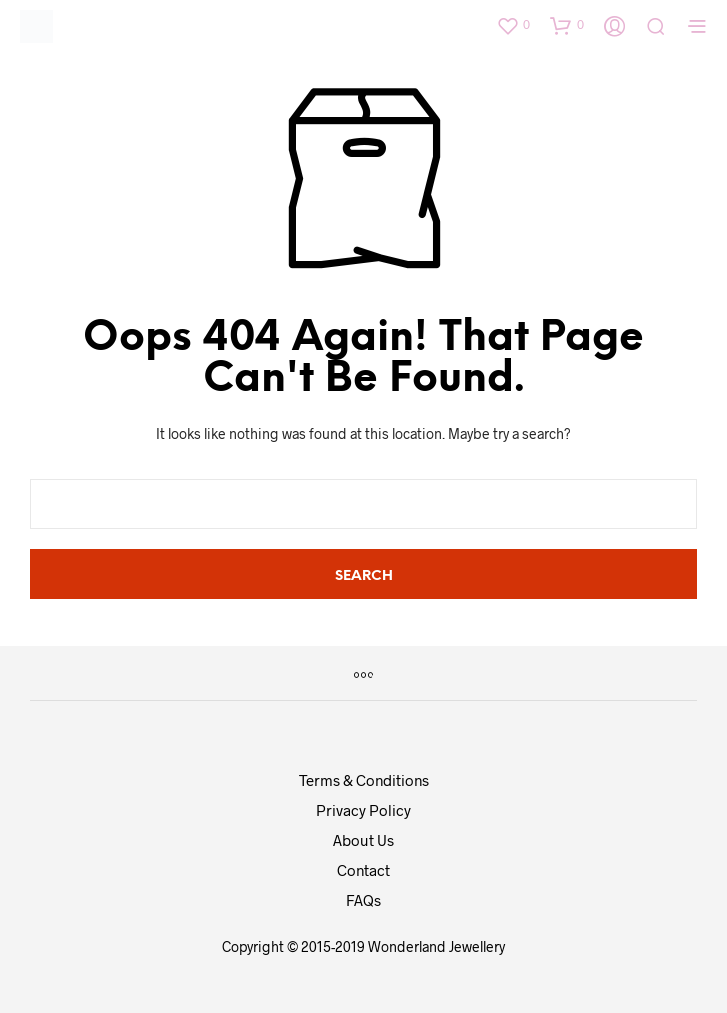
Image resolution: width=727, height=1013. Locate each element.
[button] (513, 25)
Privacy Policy (363, 810)
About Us (363, 840)
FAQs (363, 900)
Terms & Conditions (364, 780)
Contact (363, 870)
